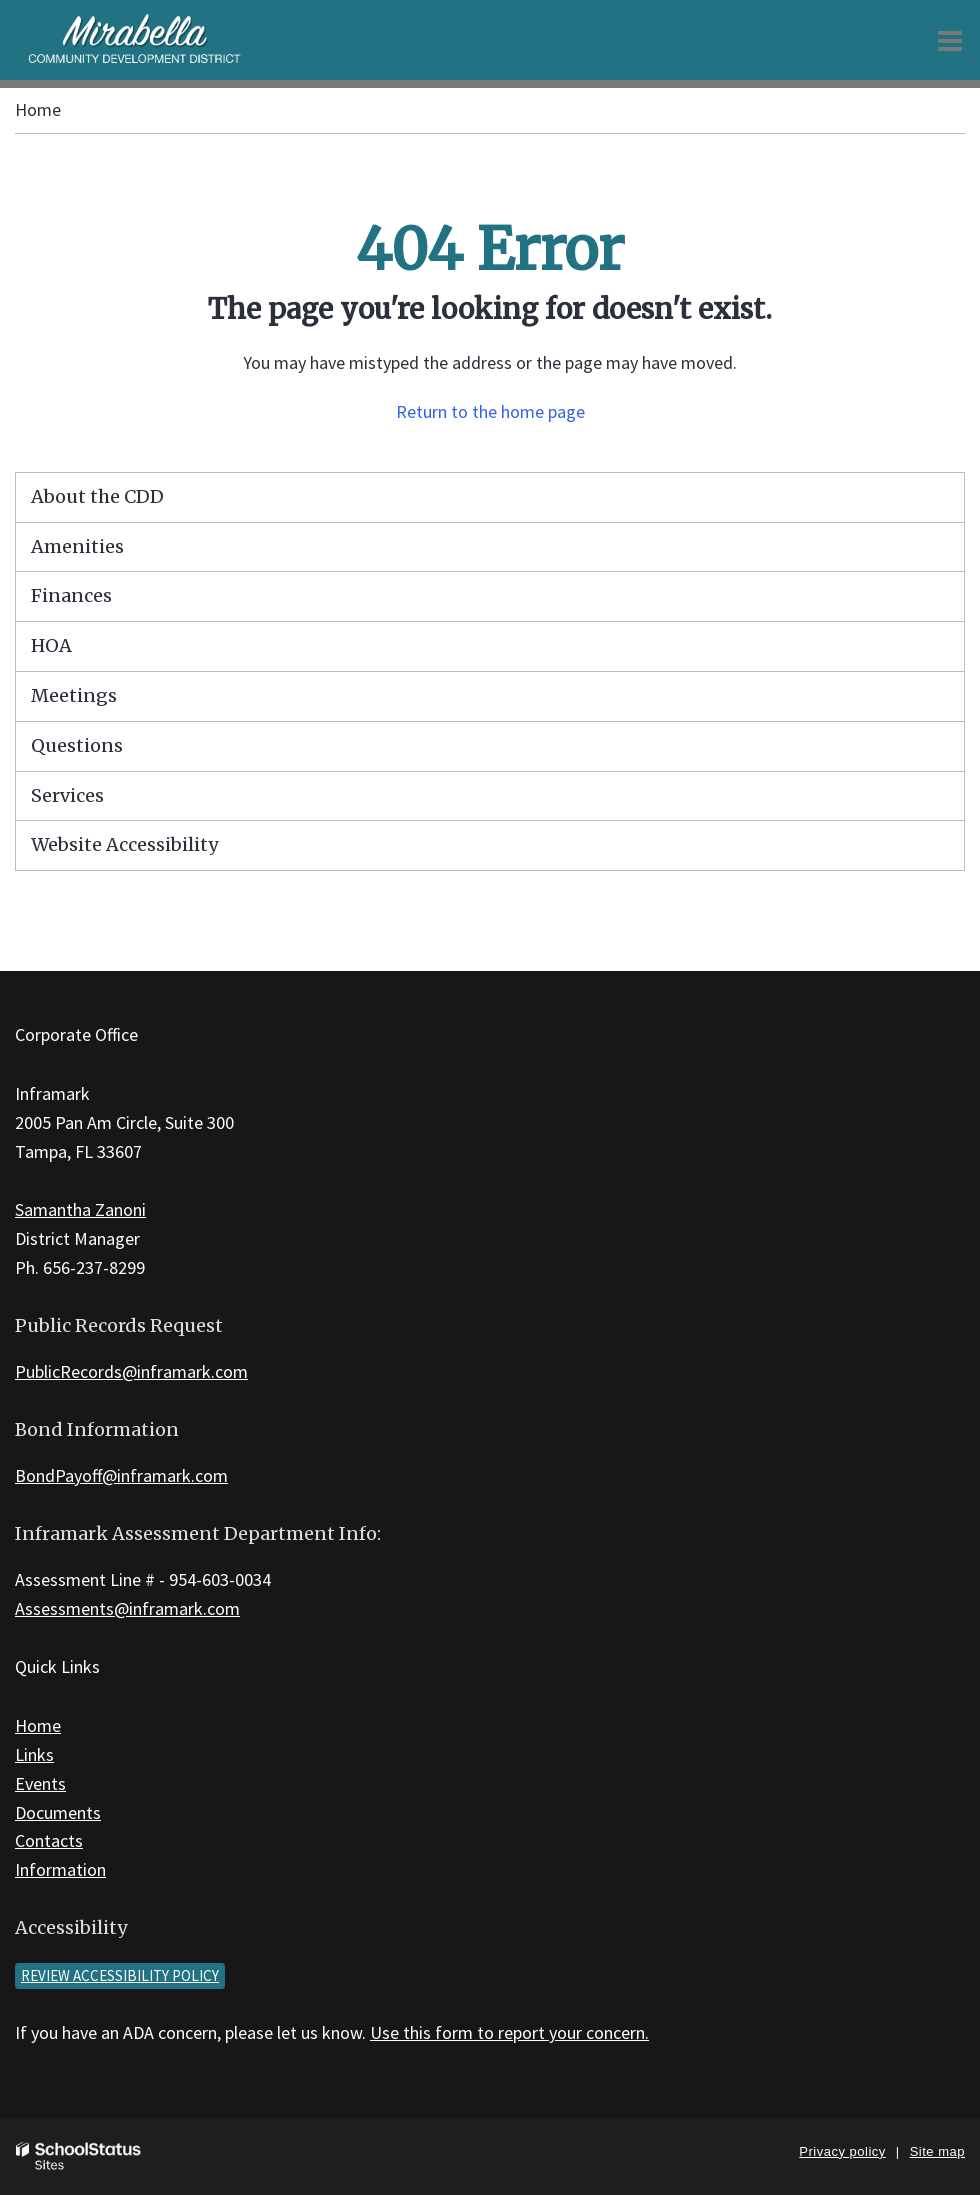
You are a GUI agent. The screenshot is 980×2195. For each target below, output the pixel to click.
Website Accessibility (124, 844)
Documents (58, 1812)
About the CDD (97, 496)
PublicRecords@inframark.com (131, 1371)
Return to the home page (490, 411)
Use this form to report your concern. (509, 2032)
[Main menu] (950, 40)
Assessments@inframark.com (127, 1608)
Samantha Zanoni (80, 1209)
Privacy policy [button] (842, 2151)
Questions (77, 745)
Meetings (74, 695)
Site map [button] (937, 2151)
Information (60, 1869)
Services (67, 795)
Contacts (49, 1840)
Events (40, 1783)
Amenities (77, 546)
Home (38, 109)
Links (34, 1754)
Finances (71, 595)
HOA (51, 645)
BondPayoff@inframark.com (121, 1475)
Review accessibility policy (120, 1975)
